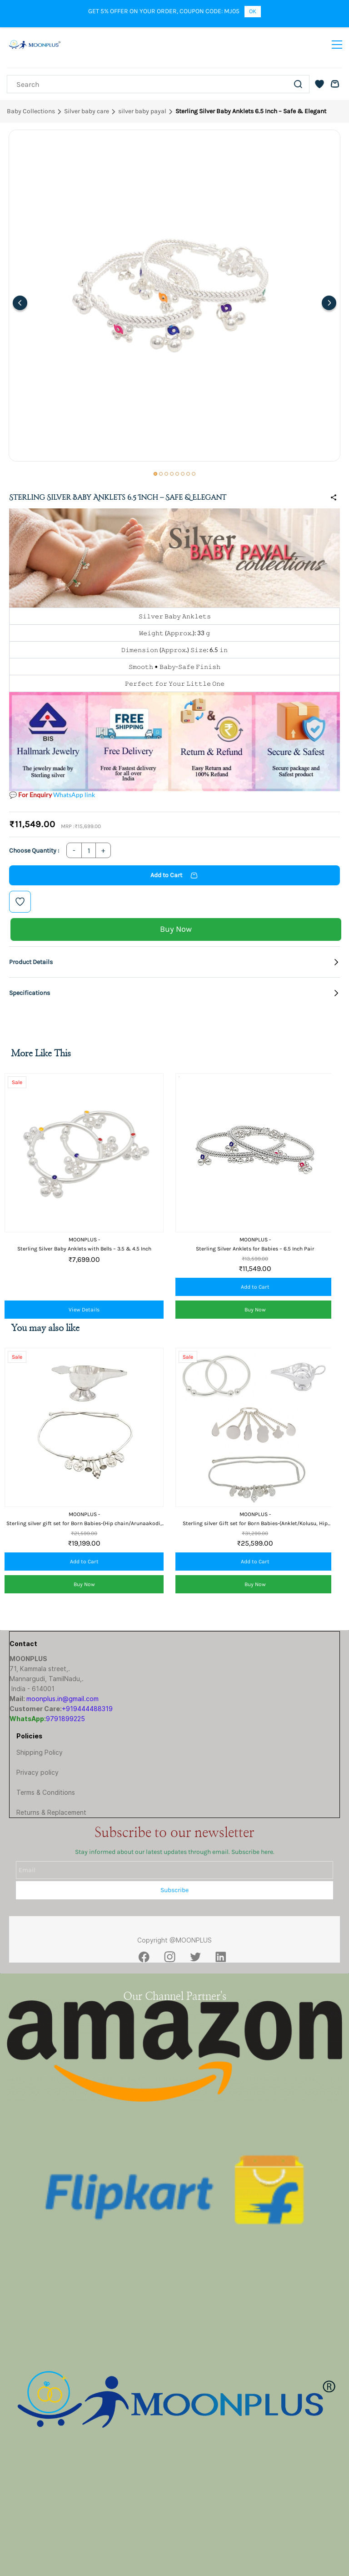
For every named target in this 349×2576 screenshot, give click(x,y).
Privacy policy (37, 1772)
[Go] (297, 84)
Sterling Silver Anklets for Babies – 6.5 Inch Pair (255, 1248)
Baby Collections (31, 111)
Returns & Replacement (51, 1812)
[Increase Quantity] (103, 850)
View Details (84, 1309)
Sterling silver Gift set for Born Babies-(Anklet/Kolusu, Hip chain (255, 1523)
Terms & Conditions (45, 1792)
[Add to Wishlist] (20, 902)
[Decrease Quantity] (74, 850)
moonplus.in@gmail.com (62, 1698)
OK (252, 11)
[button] (319, 84)
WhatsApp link (74, 794)
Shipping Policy (39, 1752)
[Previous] (20, 303)
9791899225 (65, 1718)
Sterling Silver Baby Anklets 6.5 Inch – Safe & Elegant (250, 111)
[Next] (329, 303)
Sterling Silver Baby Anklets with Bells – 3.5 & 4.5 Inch (84, 1248)
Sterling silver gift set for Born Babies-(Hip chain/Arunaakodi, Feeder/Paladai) (84, 1523)
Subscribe (174, 1890)
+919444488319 (87, 1708)
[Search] (147, 84)
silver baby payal (142, 111)
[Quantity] (88, 850)
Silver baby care (86, 111)
